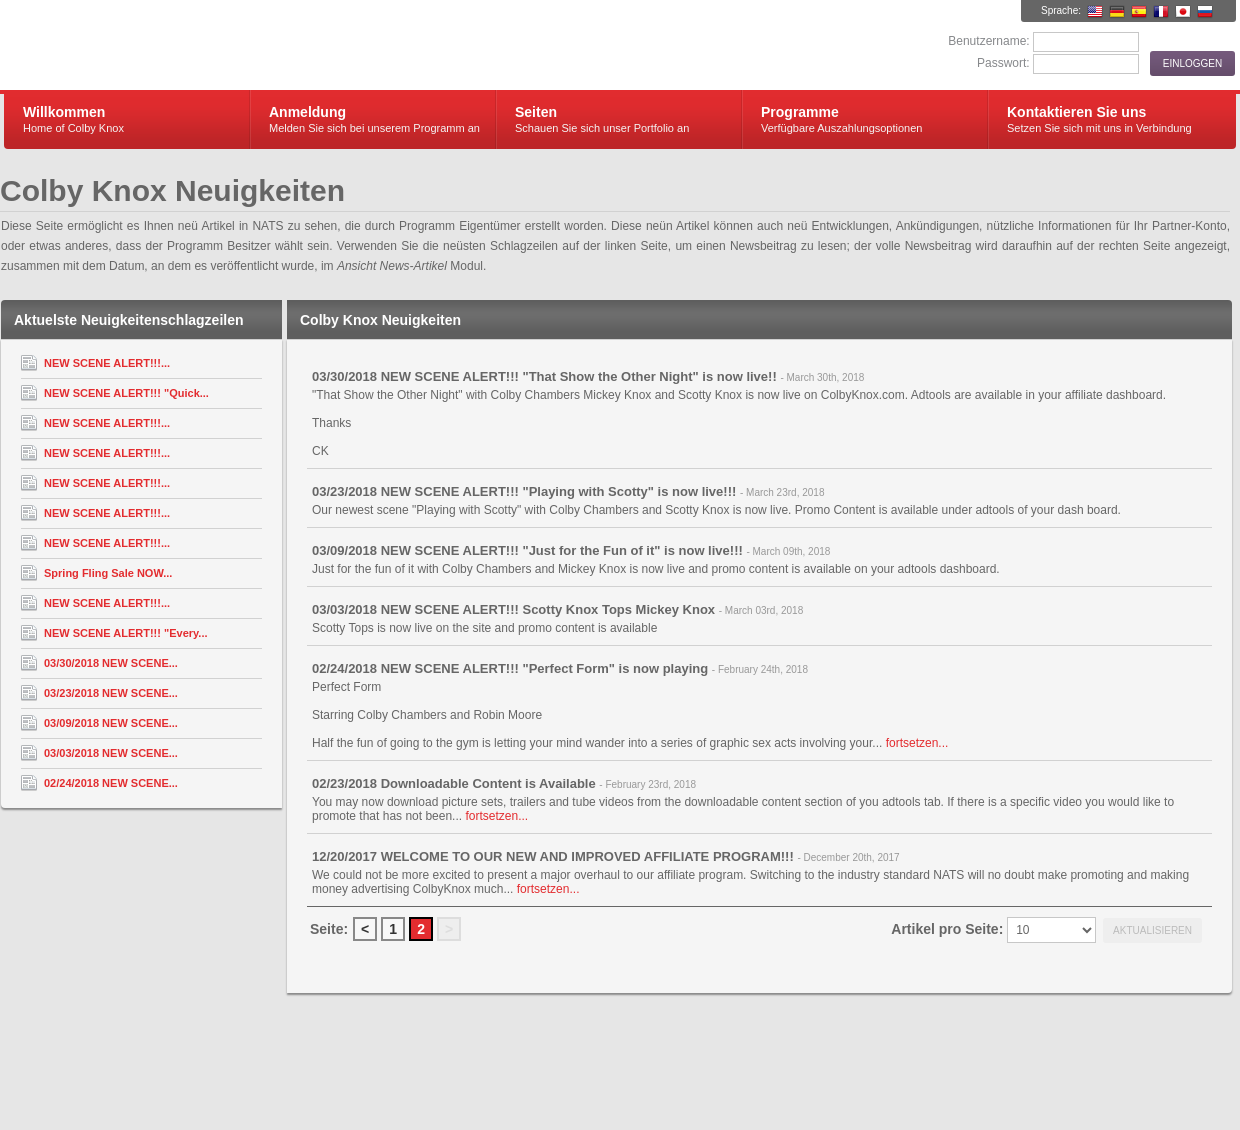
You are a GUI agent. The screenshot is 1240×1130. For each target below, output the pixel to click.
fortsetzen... (917, 743)
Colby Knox (242, 46)
